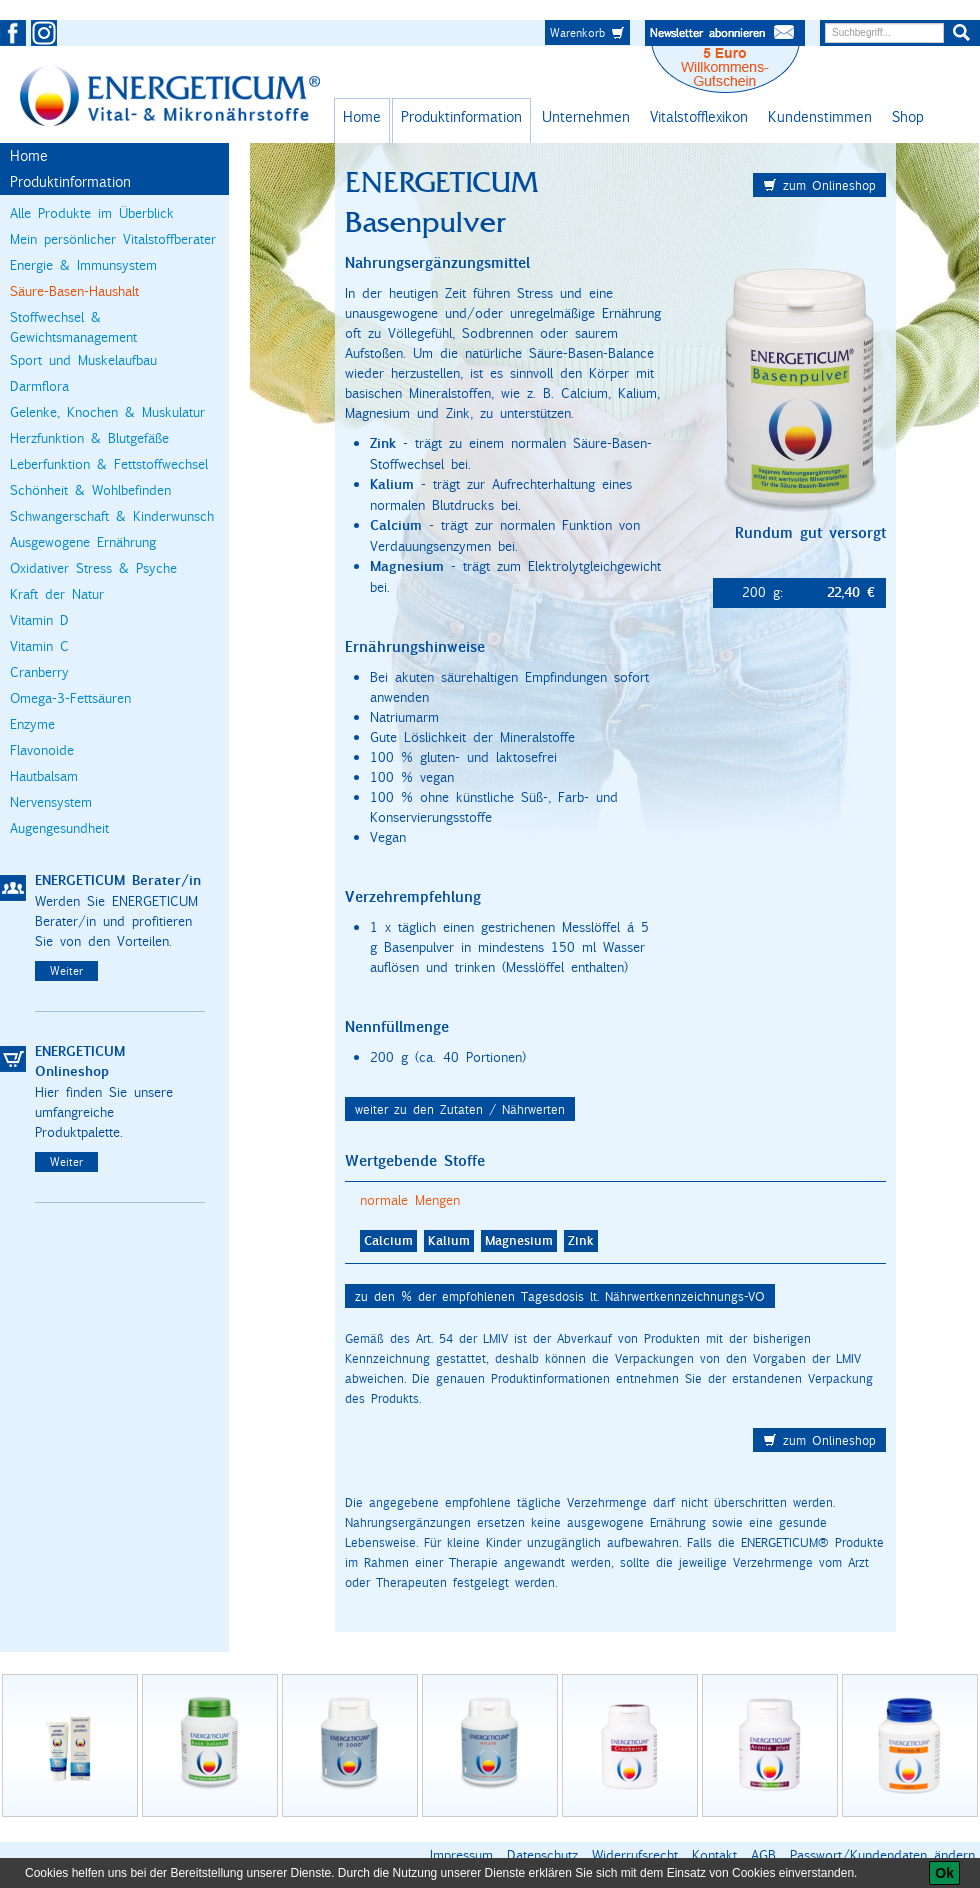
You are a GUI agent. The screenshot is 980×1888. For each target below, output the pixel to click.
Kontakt (714, 1855)
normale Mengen (410, 1200)
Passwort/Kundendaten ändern (882, 1855)
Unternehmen (586, 116)
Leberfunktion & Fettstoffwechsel (109, 464)
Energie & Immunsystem (83, 265)
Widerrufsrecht (635, 1855)
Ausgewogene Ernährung (83, 542)
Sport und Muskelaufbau (83, 360)
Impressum (461, 1855)
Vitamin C (39, 646)
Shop (908, 116)
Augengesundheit (59, 828)
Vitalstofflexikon (699, 116)
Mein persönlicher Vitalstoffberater (113, 239)
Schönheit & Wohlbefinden (90, 490)
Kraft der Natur (57, 594)
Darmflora (39, 386)
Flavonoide (42, 750)
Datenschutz (542, 1855)
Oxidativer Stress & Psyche (93, 568)
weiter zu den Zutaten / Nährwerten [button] (460, 1109)
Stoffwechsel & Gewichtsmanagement (73, 327)
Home (362, 116)
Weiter (66, 970)
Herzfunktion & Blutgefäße (89, 438)
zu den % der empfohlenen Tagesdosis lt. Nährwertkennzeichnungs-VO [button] (560, 1296)
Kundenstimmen (820, 116)
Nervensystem (51, 802)
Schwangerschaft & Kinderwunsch (112, 516)
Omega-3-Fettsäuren (70, 698)
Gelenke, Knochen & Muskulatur (107, 412)
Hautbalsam (44, 776)
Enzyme (32, 724)
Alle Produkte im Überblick (92, 213)
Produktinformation (461, 116)
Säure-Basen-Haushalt (74, 291)
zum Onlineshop (819, 185)
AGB (763, 1855)
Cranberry (39, 672)
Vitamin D (39, 620)
